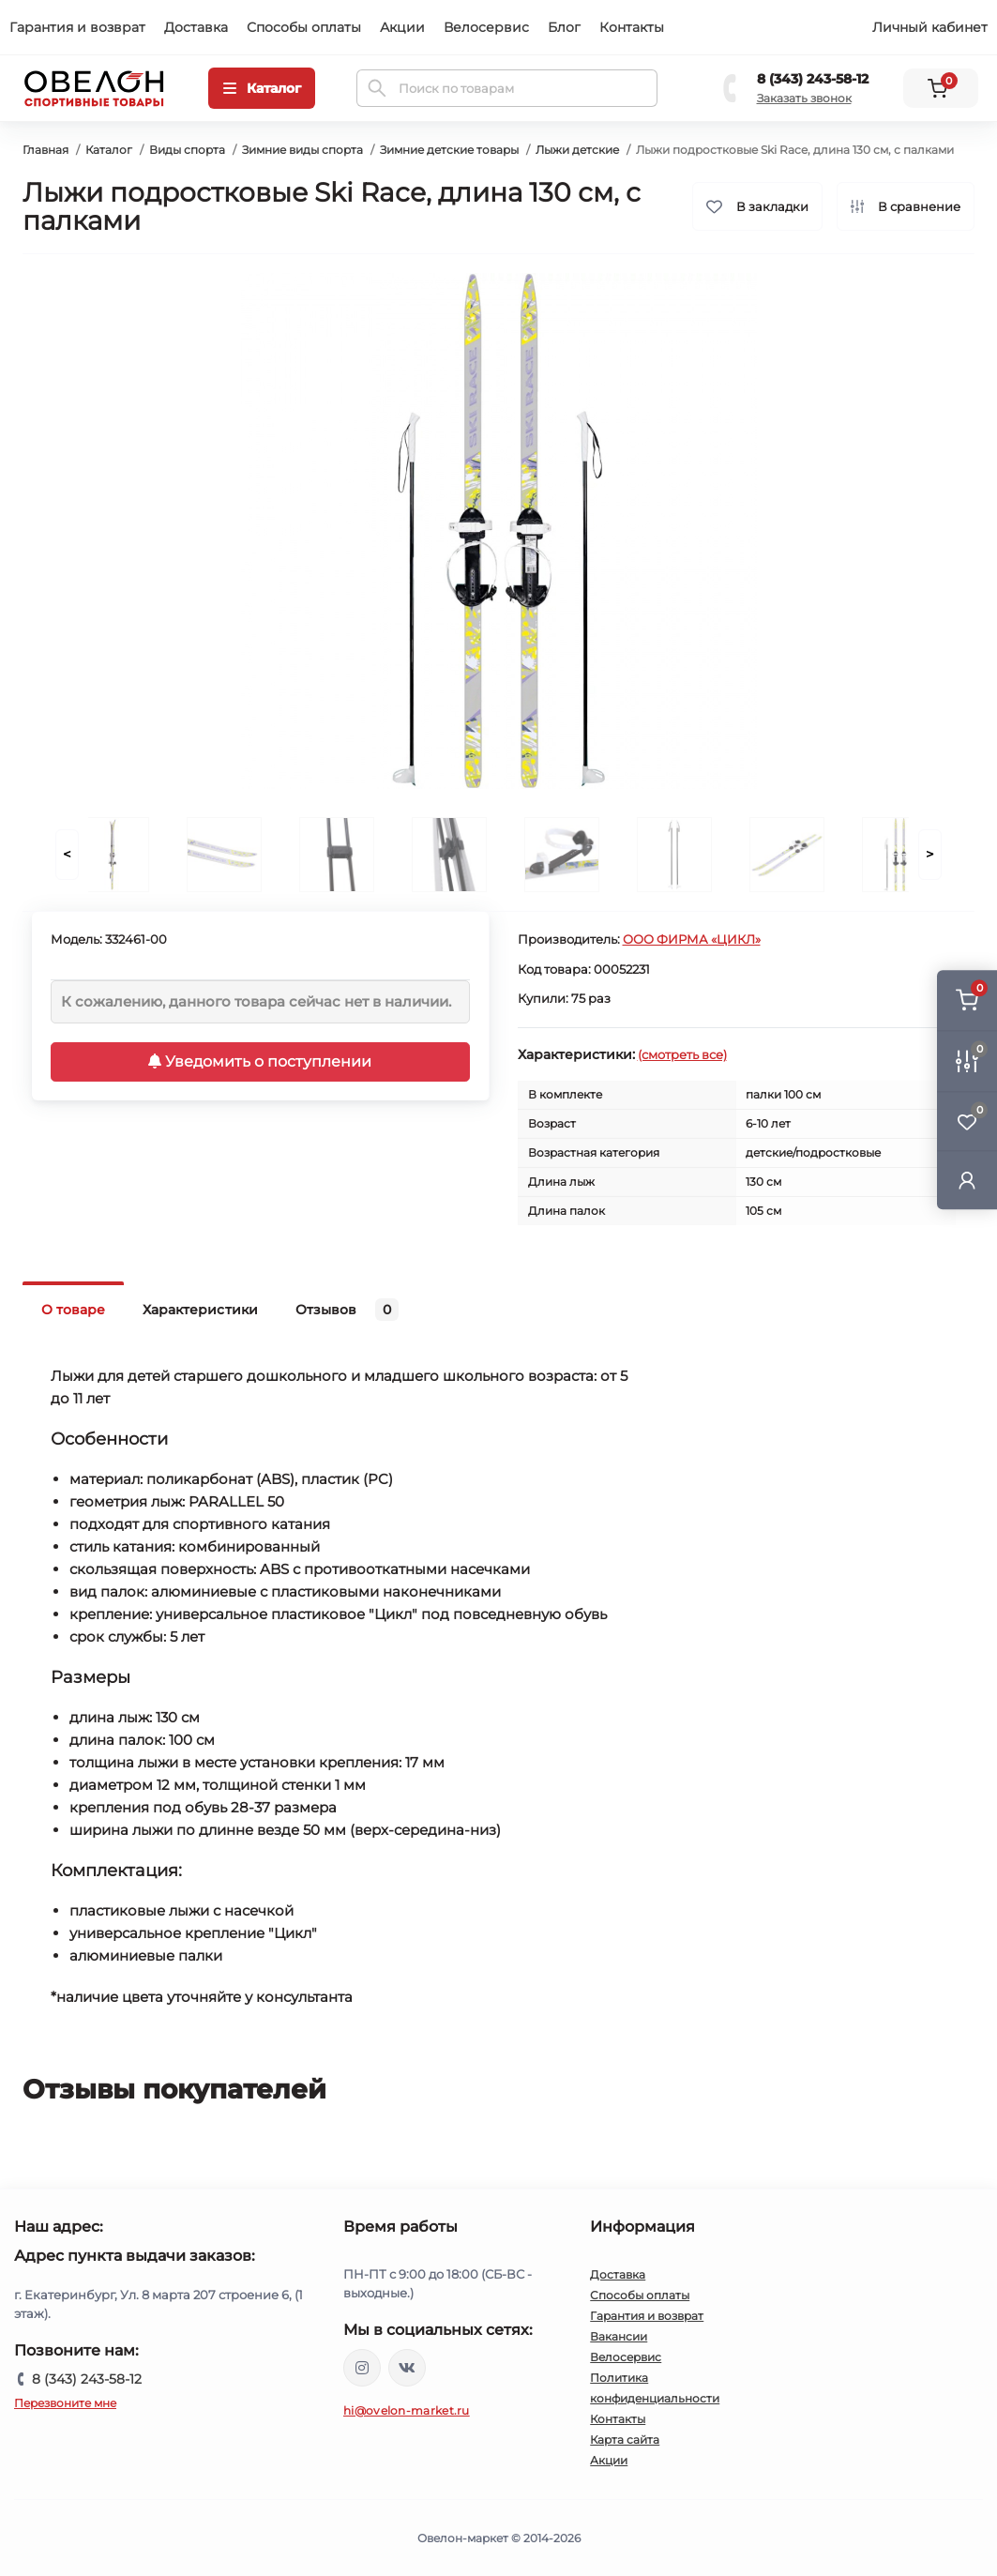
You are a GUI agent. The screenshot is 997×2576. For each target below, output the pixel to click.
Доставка (196, 27)
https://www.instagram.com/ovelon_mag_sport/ (362, 2367)
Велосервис (486, 27)
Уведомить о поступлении (259, 1061)
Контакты (631, 27)
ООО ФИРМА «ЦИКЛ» (692, 939)
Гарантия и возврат (77, 27)
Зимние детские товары (449, 150)
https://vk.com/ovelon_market (407, 2367)
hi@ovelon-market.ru (406, 2410)
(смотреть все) (682, 1054)
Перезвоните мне (65, 2403)
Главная (45, 150)
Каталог (108, 150)
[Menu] (261, 88)
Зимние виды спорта (302, 150)
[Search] (377, 88)
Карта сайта (624, 2439)
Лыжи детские (577, 150)
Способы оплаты (304, 27)
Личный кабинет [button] (930, 27)
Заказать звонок (804, 98)
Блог (564, 27)
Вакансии (618, 2336)
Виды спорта (187, 150)
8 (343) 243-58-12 (813, 78)
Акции (402, 27)
